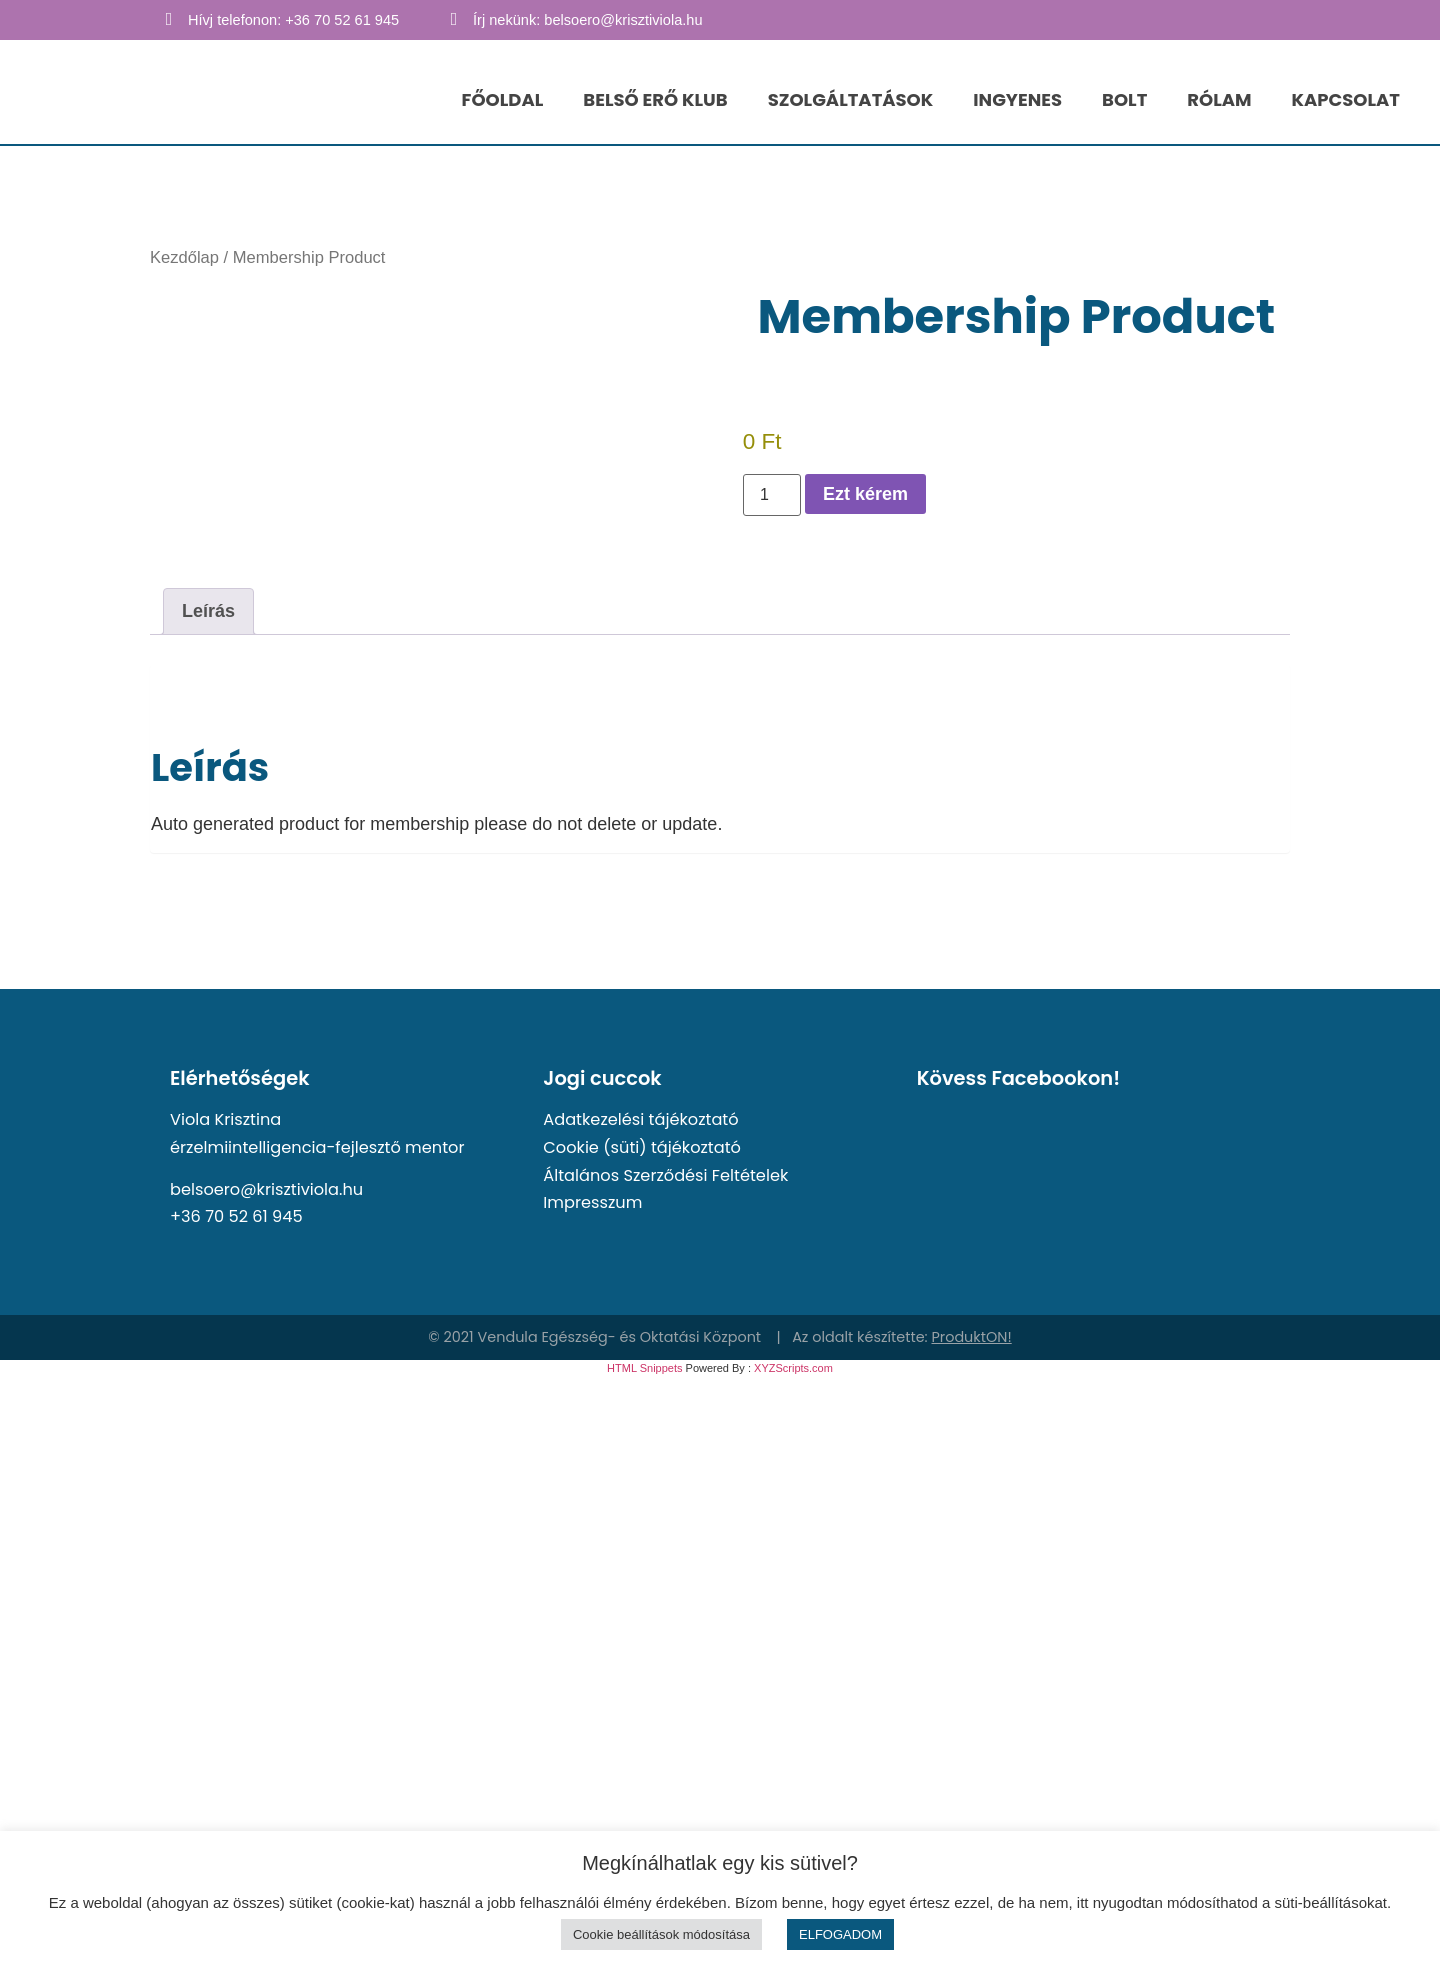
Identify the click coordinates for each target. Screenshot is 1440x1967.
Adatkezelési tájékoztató (640, 1119)
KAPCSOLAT (1346, 99)
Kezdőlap (184, 257)
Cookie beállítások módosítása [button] (661, 1934)
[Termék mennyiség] (772, 495)
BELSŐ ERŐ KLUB (655, 99)
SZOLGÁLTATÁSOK (851, 99)
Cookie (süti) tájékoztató (642, 1147)
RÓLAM (1219, 99)
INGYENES (1017, 99)
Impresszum (592, 1202)
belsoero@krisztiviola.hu (266, 1189)
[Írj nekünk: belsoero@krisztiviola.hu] (454, 19)
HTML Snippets (644, 1368)
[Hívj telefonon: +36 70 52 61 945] (169, 19)
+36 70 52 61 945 (236, 1216)
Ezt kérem (865, 494)
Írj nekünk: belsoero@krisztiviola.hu (588, 20)
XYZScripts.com (793, 1368)
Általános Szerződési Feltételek (665, 1175)
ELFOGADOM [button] (840, 1934)
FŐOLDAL (503, 99)
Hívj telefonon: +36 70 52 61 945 (293, 20)
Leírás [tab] (208, 611)
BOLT (1124, 99)
